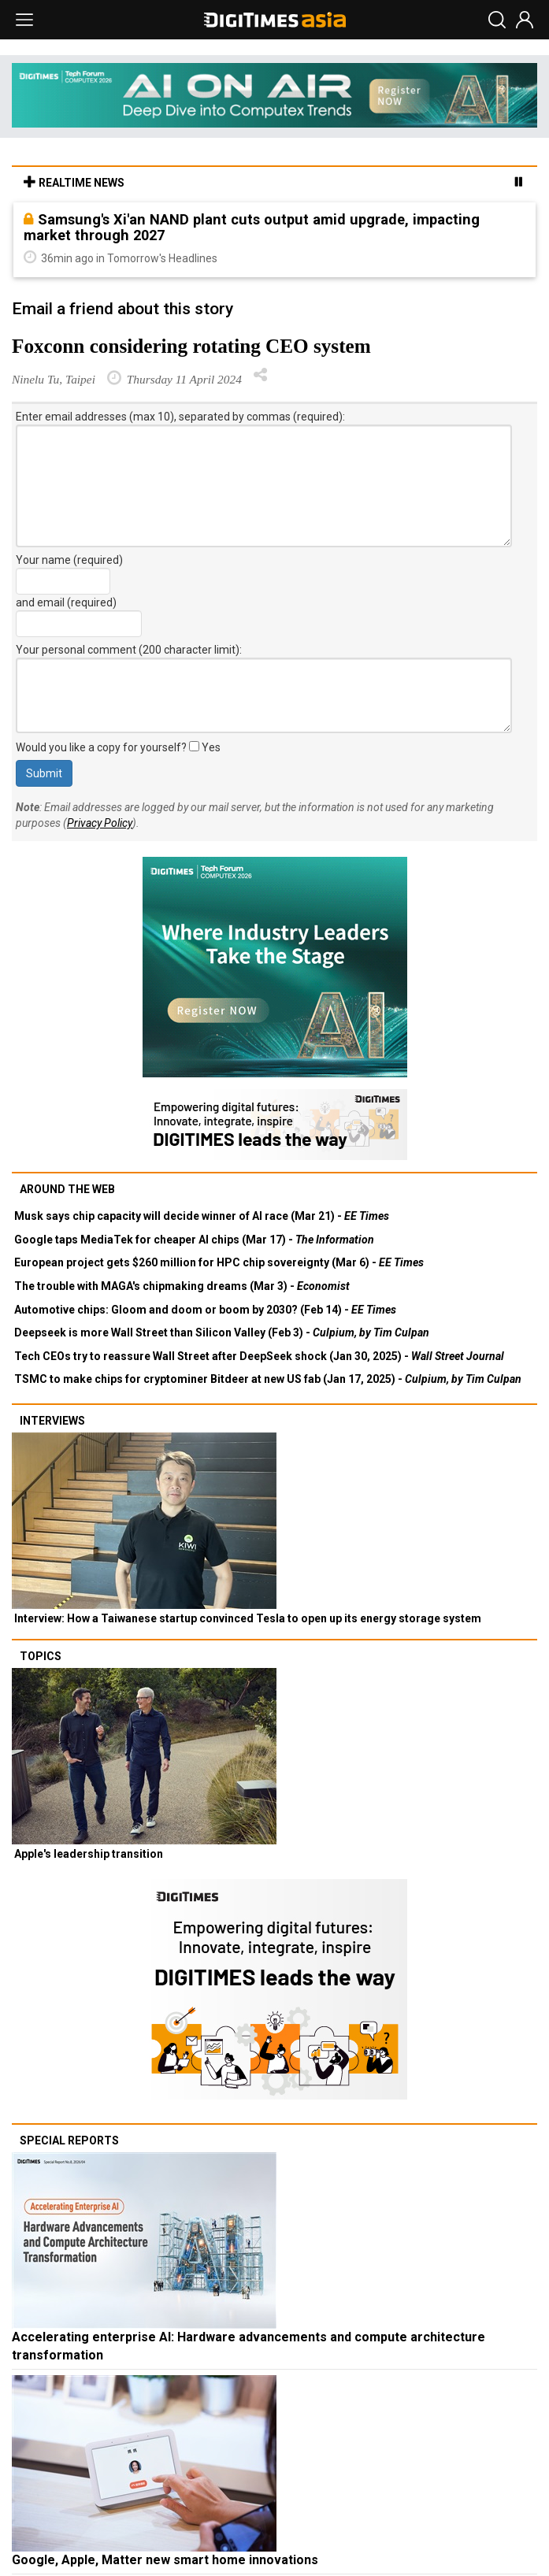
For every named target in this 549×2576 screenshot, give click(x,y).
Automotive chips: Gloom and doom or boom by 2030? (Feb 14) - (205, 1309)
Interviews (52, 1420)
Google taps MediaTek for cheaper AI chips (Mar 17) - (194, 1239)
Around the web (67, 1189)
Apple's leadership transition (88, 1854)
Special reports (69, 2140)
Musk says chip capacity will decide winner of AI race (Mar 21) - (201, 1216)
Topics (40, 1656)
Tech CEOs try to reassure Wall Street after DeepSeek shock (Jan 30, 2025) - (259, 1356)
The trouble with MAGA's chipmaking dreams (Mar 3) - (182, 1286)
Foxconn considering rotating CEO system (191, 346)
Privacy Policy (99, 823)
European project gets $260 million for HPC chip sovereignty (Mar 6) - (219, 1262)
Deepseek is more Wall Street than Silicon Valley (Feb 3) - (221, 1332)
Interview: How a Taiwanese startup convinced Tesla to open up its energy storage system (247, 1618)
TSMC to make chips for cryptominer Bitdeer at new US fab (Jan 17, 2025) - (267, 1379)
